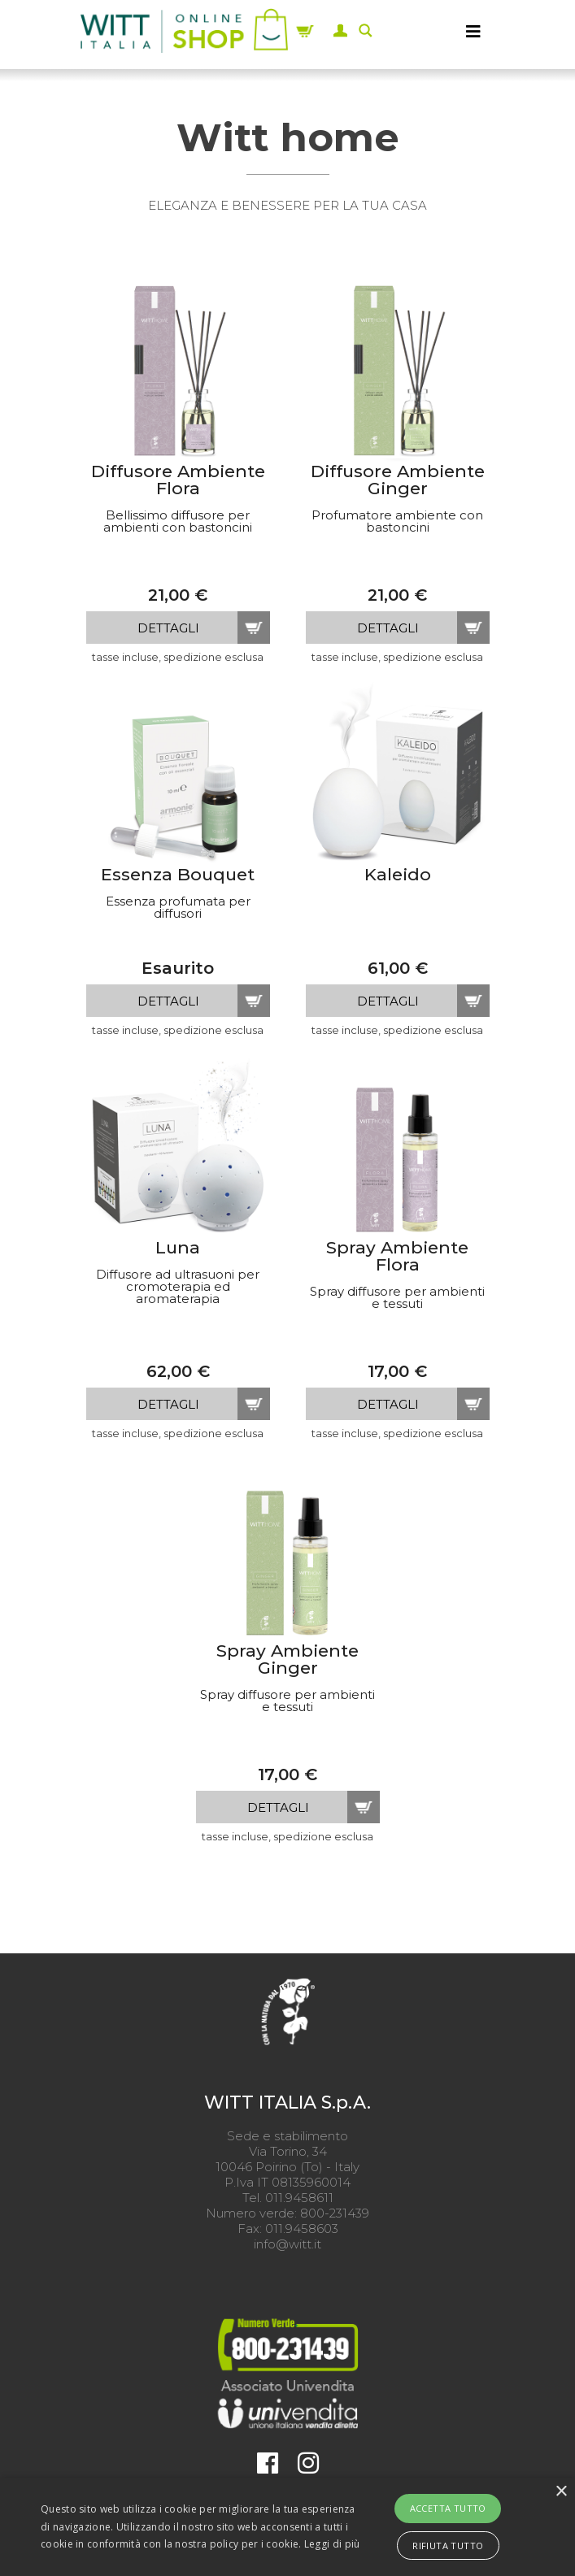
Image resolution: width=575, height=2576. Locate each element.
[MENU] (473, 31)
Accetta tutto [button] (448, 2508)
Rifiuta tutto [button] (447, 2545)
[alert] (287, 2527)
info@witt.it (287, 2244)
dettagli (168, 628)
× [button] (561, 2492)
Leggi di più (332, 2544)
